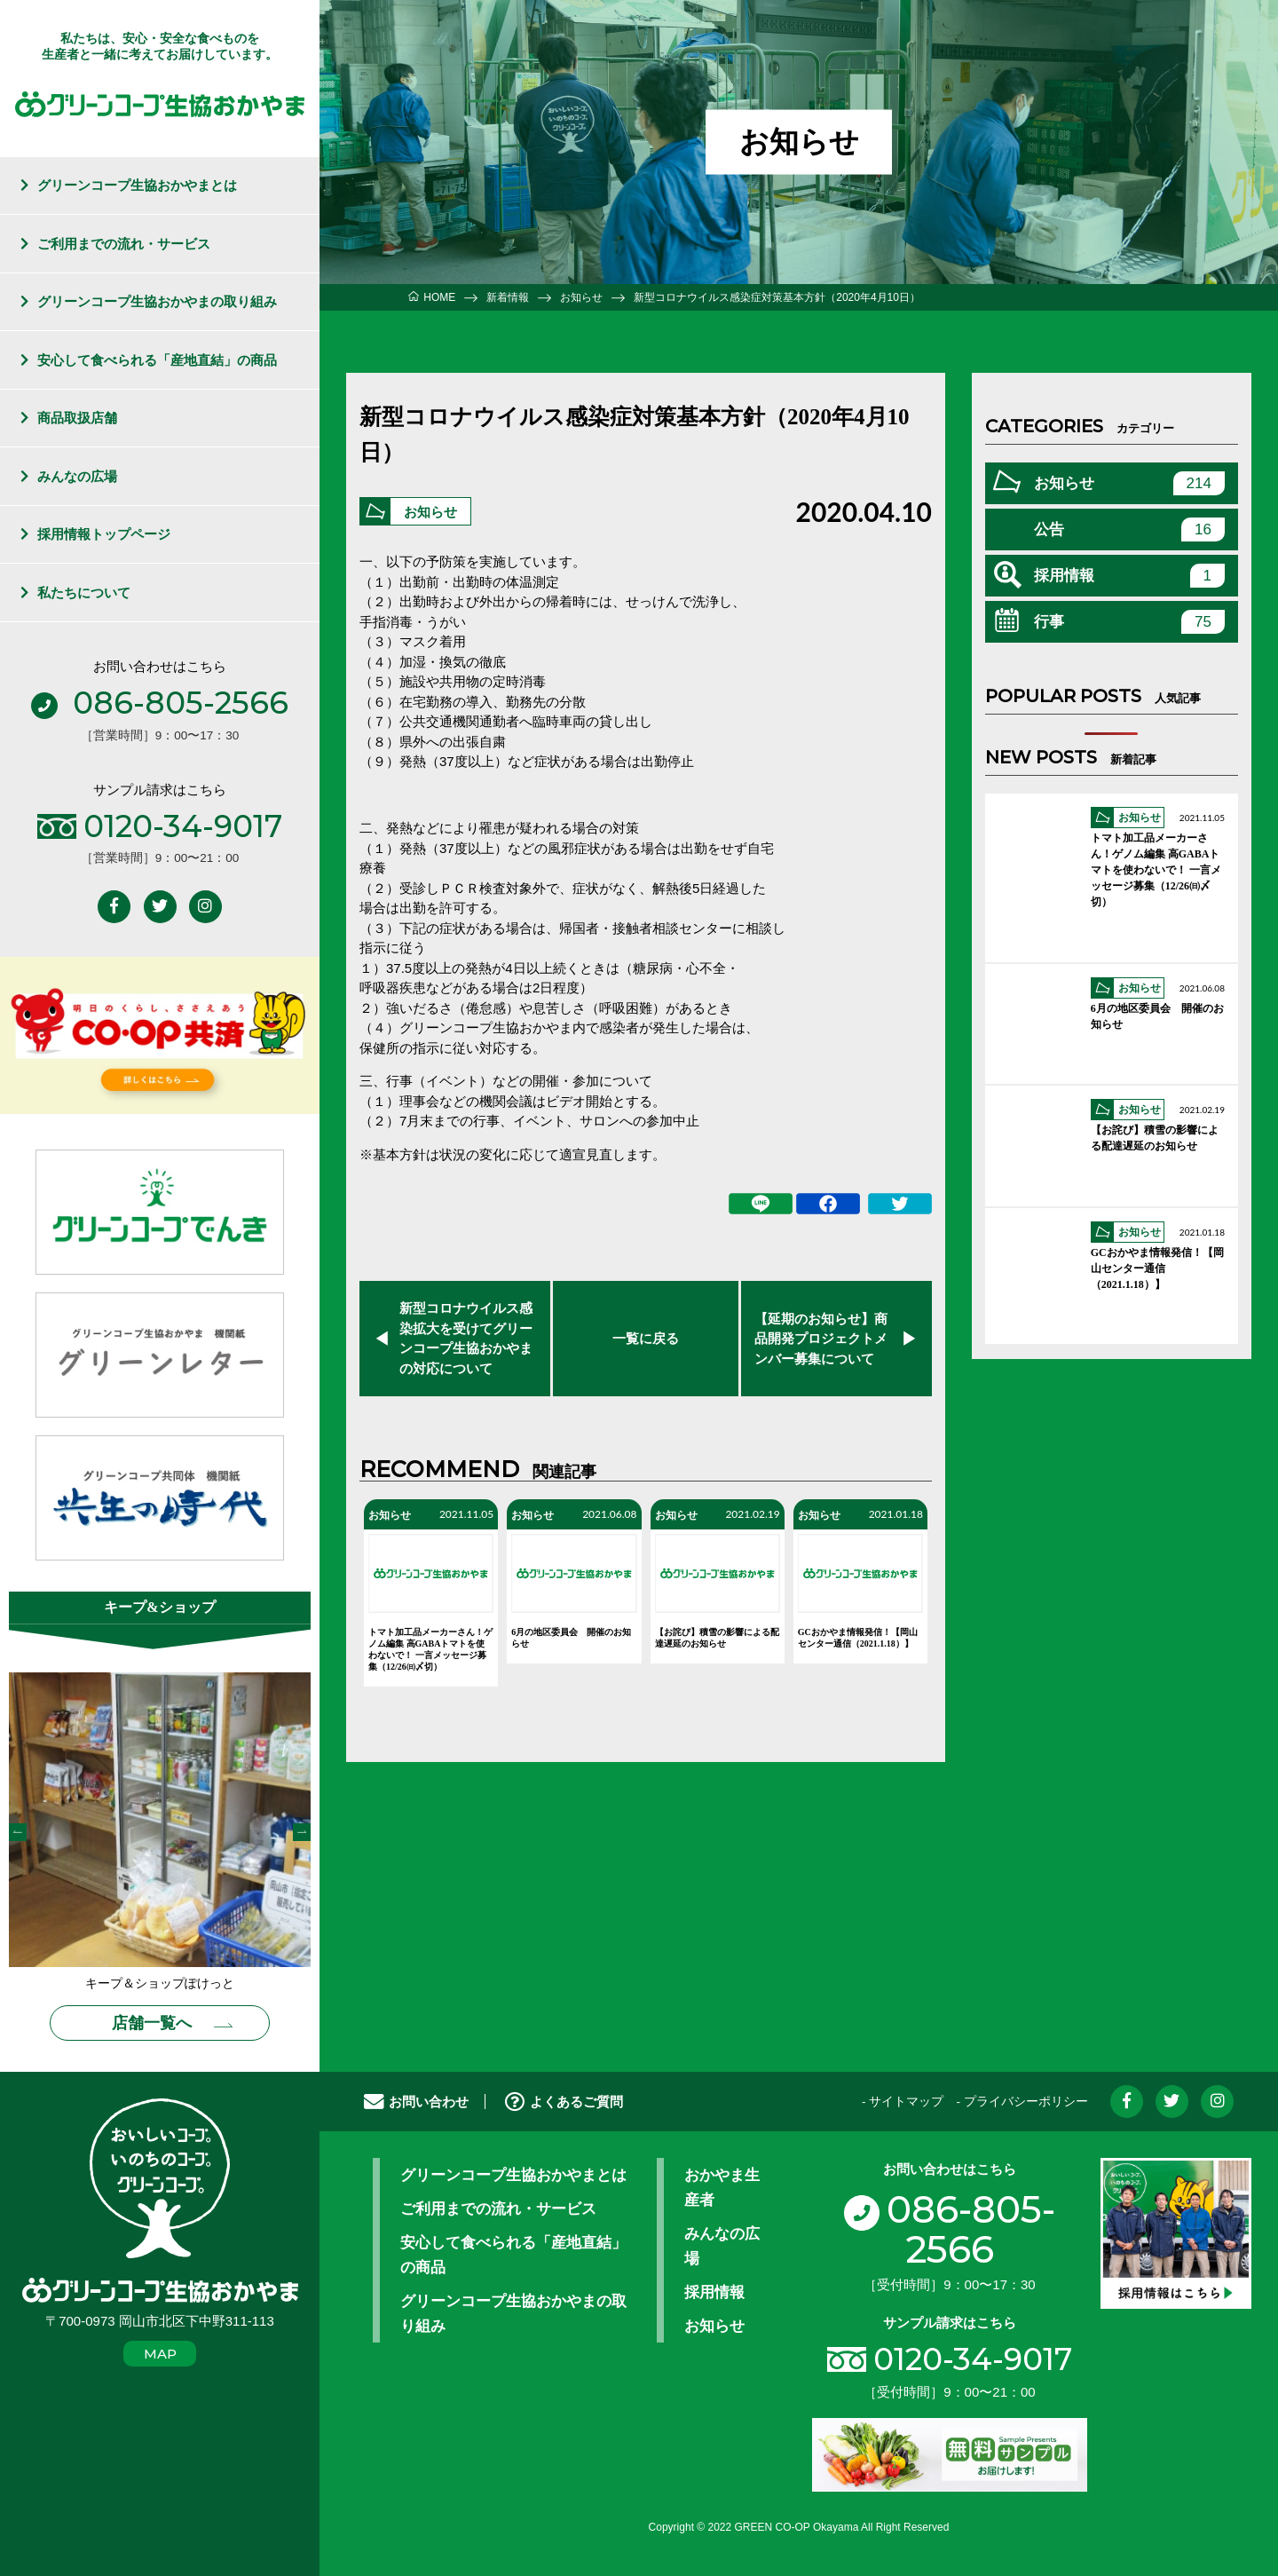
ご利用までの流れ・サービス (123, 243)
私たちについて (83, 592)
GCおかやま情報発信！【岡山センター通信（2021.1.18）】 (858, 1637)
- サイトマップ (902, 2101)
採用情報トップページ (103, 533)
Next (302, 1832)
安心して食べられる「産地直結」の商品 (157, 359)
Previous (18, 1832)
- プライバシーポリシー (1021, 2101)
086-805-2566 (949, 2229)
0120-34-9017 (972, 2359)
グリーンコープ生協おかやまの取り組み (157, 301)
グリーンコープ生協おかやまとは (137, 185)
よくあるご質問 (564, 2101)
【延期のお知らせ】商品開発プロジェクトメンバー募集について (821, 1339)
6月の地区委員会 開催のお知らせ (571, 1637)
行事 (1129, 622)
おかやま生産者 (722, 2187)
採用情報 (1129, 576)
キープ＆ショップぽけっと (159, 1983)
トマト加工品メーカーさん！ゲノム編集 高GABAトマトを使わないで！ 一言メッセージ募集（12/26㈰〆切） (430, 1649)
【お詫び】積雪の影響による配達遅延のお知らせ (717, 1637)
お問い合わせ (416, 2101)
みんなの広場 (77, 476)
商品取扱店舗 (77, 417)
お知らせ (430, 512)
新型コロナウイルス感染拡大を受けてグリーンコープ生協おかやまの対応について (465, 1338)
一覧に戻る (645, 1338)
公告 (1129, 529)
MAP (160, 2353)
